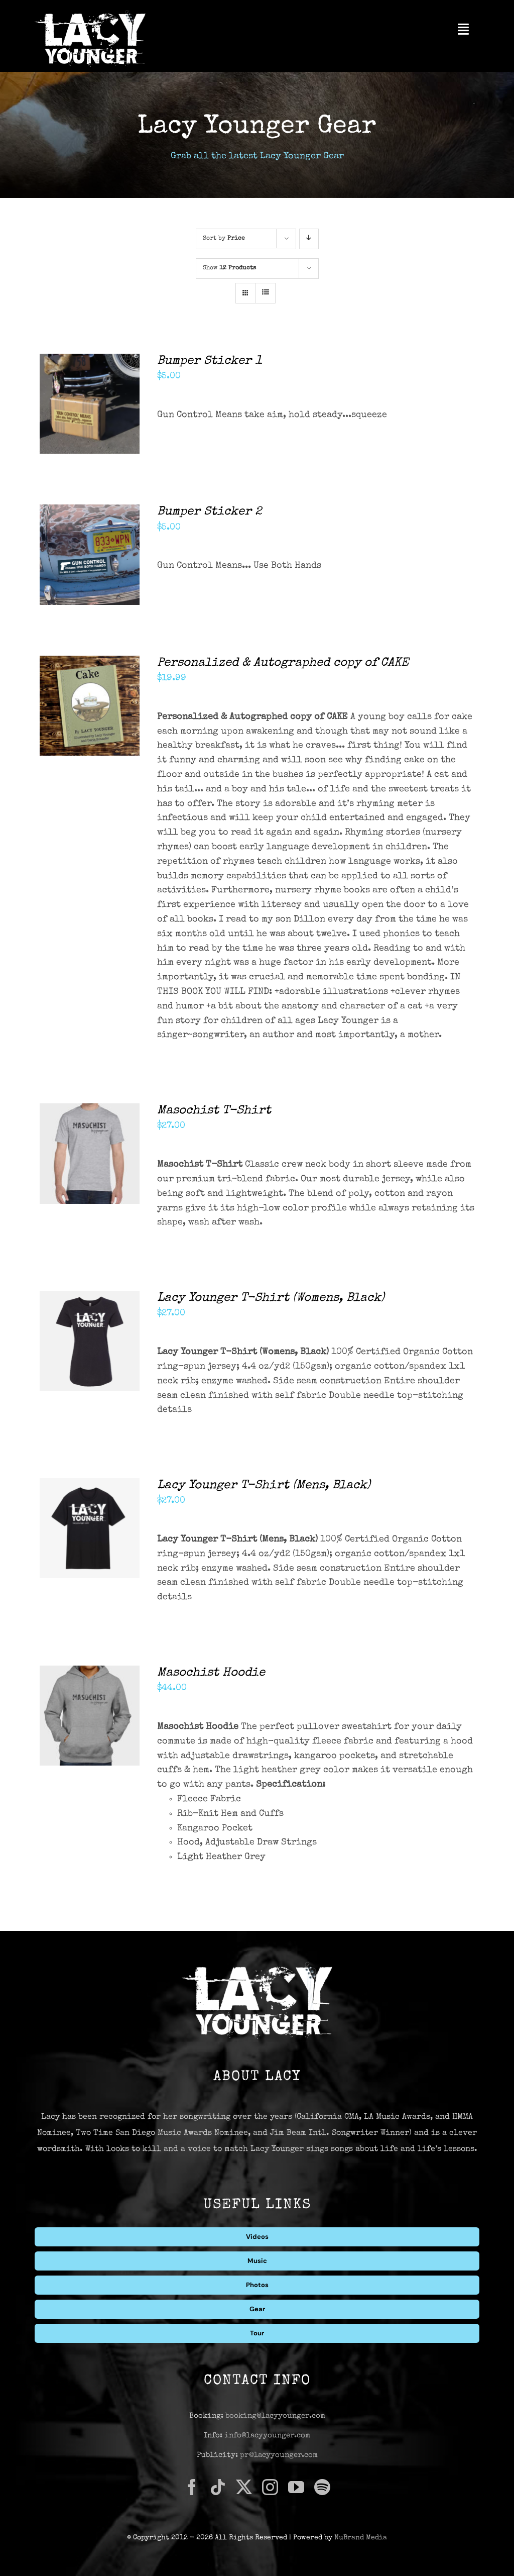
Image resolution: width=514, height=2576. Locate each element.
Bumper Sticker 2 (209, 512)
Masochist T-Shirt (214, 1111)
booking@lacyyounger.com (275, 2416)
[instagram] (270, 2487)
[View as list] (265, 293)
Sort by (224, 239)
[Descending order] (309, 239)
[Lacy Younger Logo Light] (90, 14)
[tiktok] (218, 2487)
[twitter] (244, 2487)
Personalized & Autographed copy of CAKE (283, 663)
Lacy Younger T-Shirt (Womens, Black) (270, 1298)
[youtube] (296, 2487)
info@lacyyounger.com (267, 2435)
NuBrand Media (360, 2537)
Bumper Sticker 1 (209, 361)
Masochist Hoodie (211, 1673)
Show (229, 268)
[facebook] (192, 2487)
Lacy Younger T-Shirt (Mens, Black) (263, 1486)
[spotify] (322, 2487)
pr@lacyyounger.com (279, 2455)
